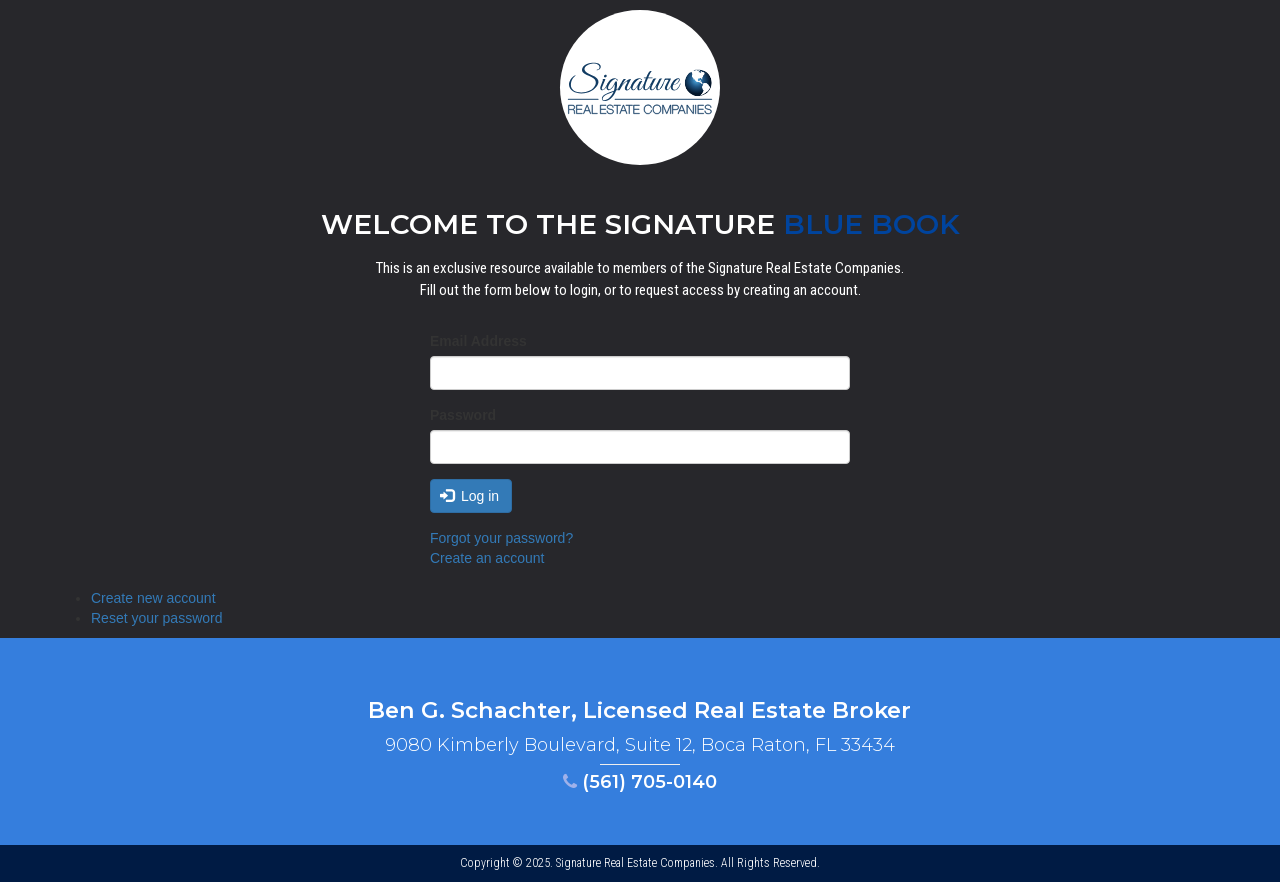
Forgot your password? (501, 538)
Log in (470, 496)
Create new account (153, 598)
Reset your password (157, 618)
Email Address (478, 341)
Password (463, 415)
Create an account (487, 558)
